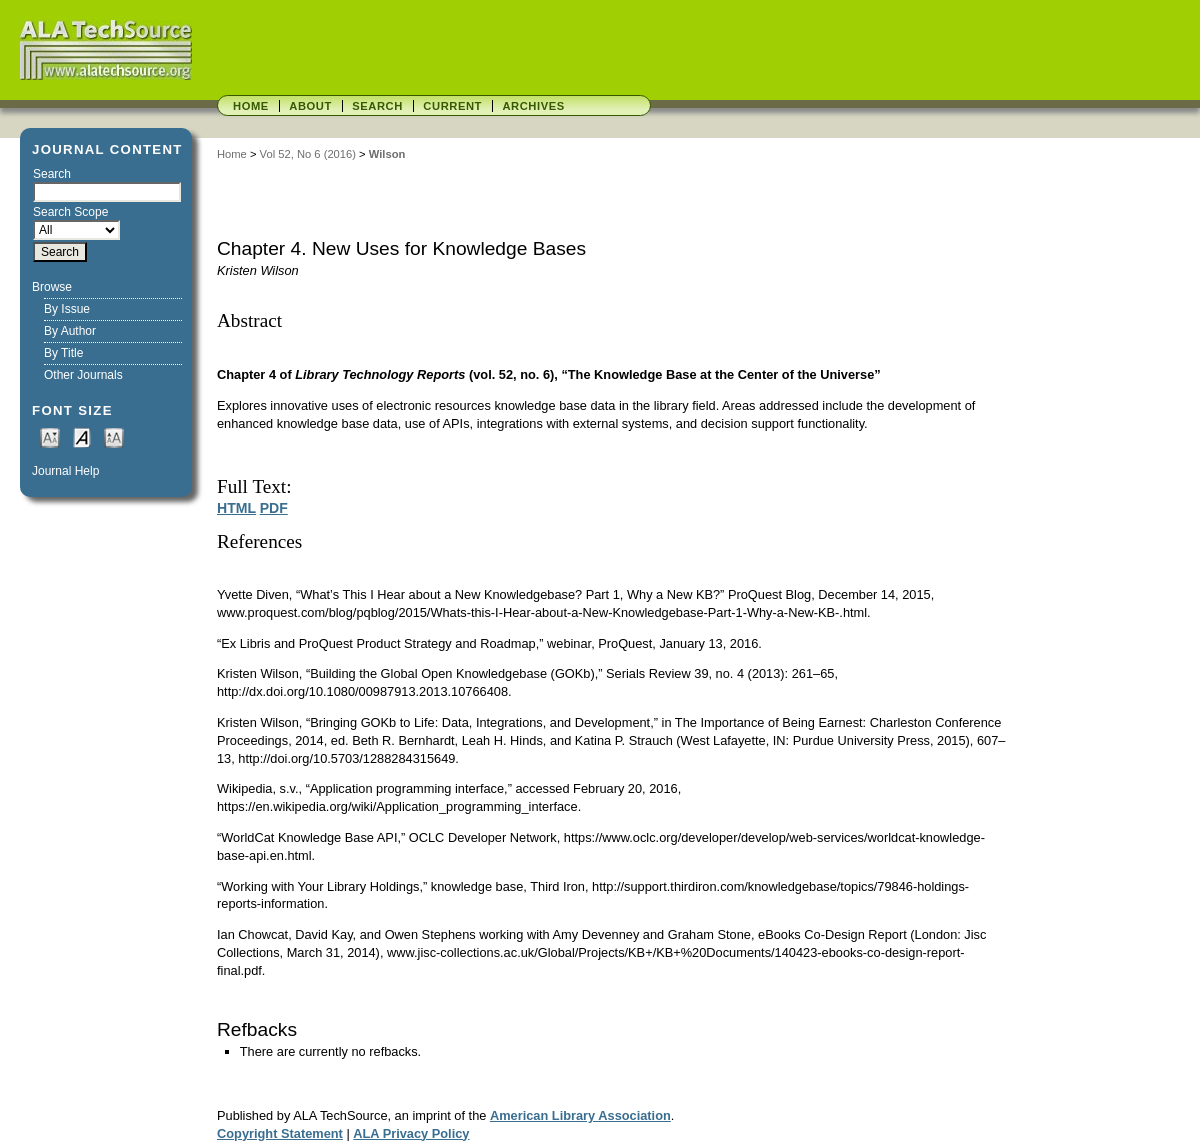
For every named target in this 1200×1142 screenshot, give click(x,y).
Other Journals (83, 375)
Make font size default (82, 436)
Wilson (387, 154)
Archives (533, 106)
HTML (236, 508)
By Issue (67, 309)
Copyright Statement (280, 1133)
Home (251, 106)
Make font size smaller (50, 436)
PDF (274, 508)
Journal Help (65, 471)
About (310, 106)
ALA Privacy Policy (411, 1133)
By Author (70, 331)
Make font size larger (114, 436)
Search (377, 106)
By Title (63, 353)
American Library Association (580, 1115)
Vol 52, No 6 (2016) (308, 154)
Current (452, 106)
